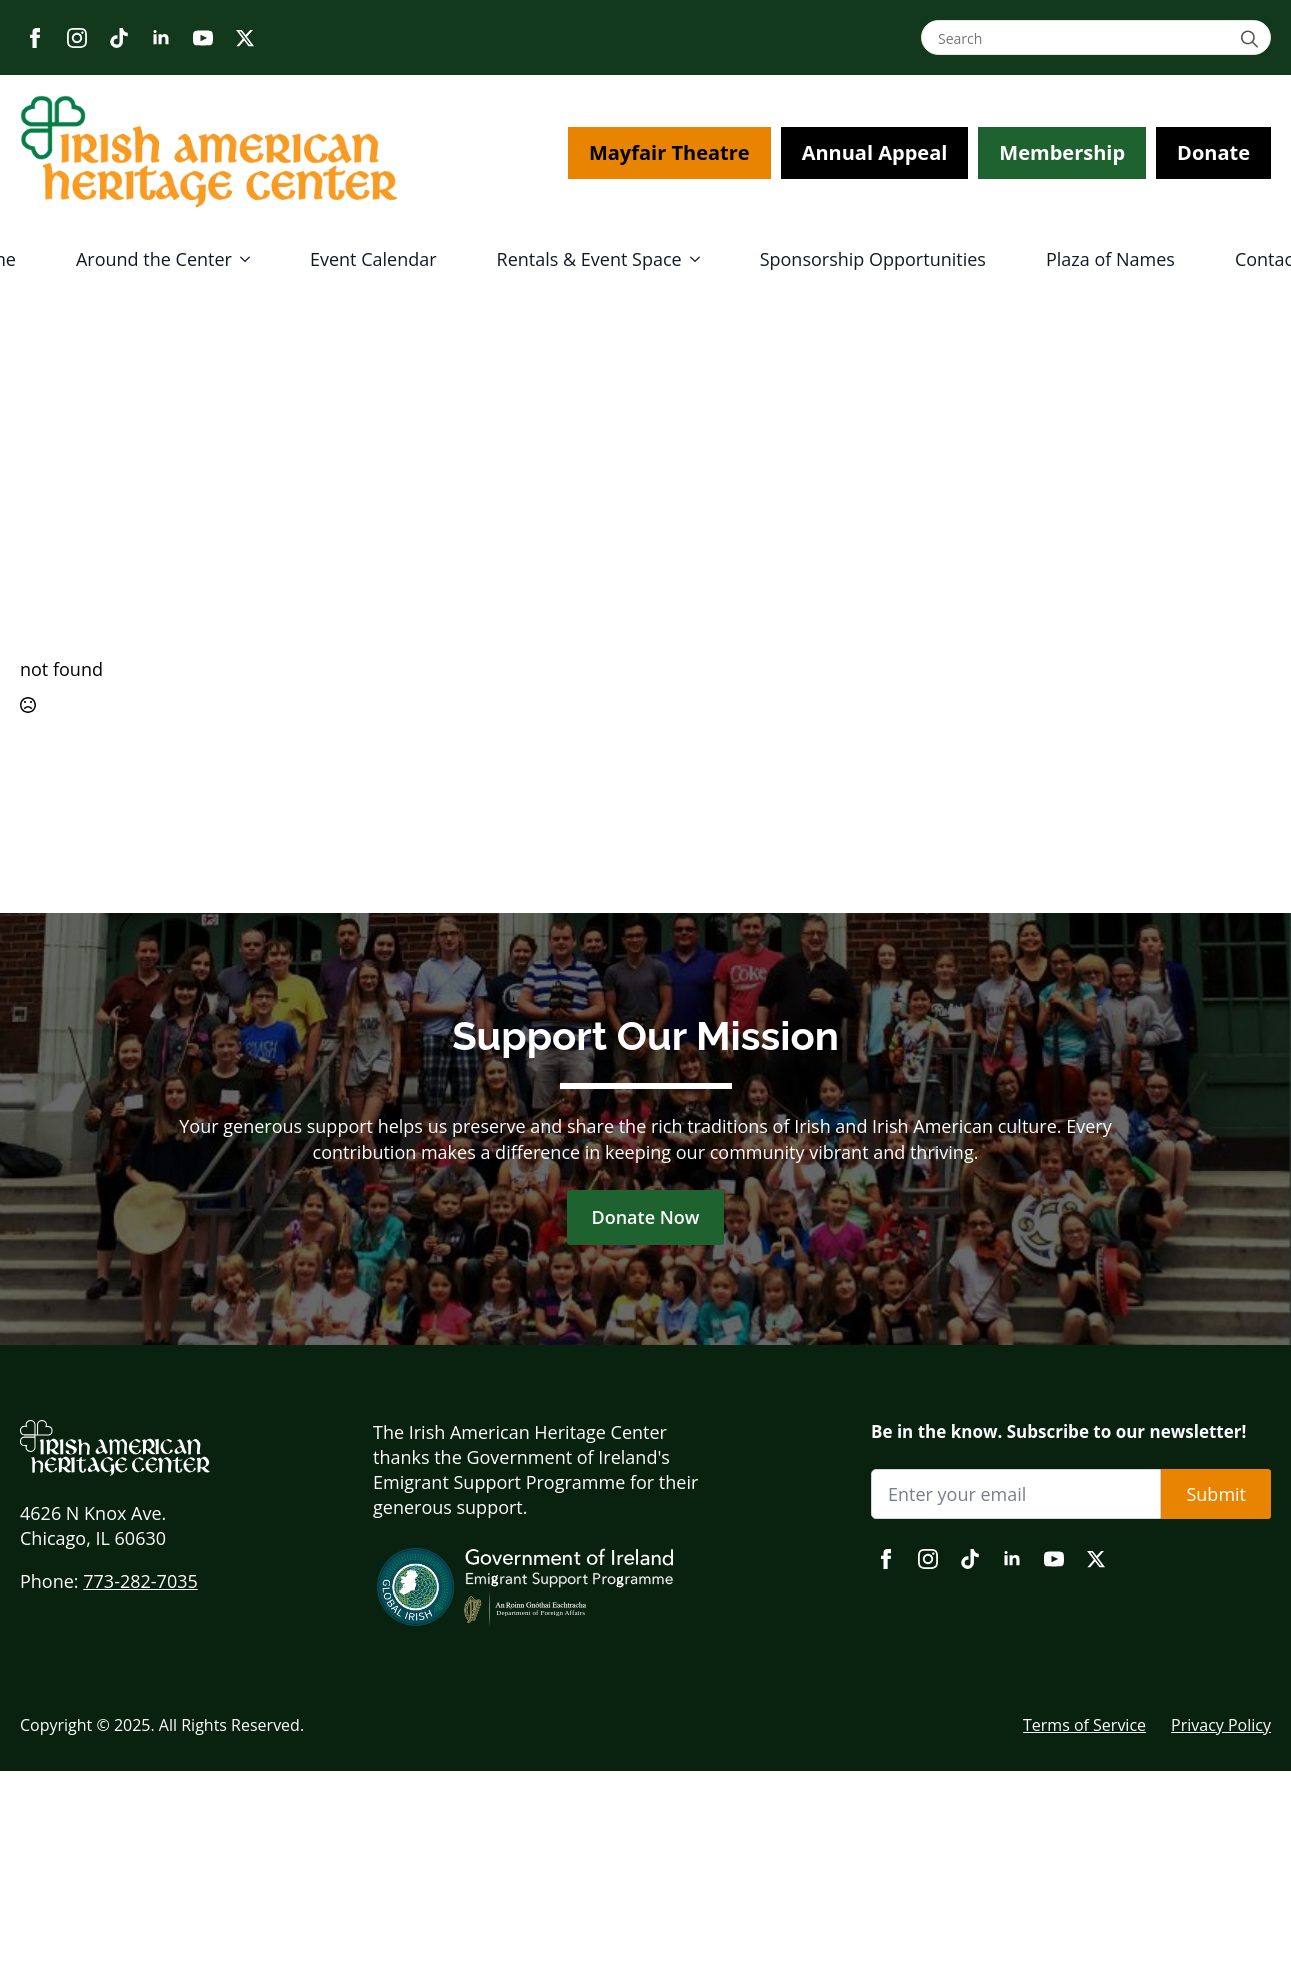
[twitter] (245, 38)
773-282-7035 (140, 1581)
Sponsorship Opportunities (873, 259)
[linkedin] (161, 38)
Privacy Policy (1221, 1725)
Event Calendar (373, 259)
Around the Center (154, 259)
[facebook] (35, 38)
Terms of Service (1084, 1725)
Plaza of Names (1110, 259)
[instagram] (77, 38)
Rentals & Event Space (589, 259)
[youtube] (203, 38)
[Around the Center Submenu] (251, 259)
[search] (1252, 38)
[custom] (119, 38)
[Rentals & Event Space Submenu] (701, 259)
